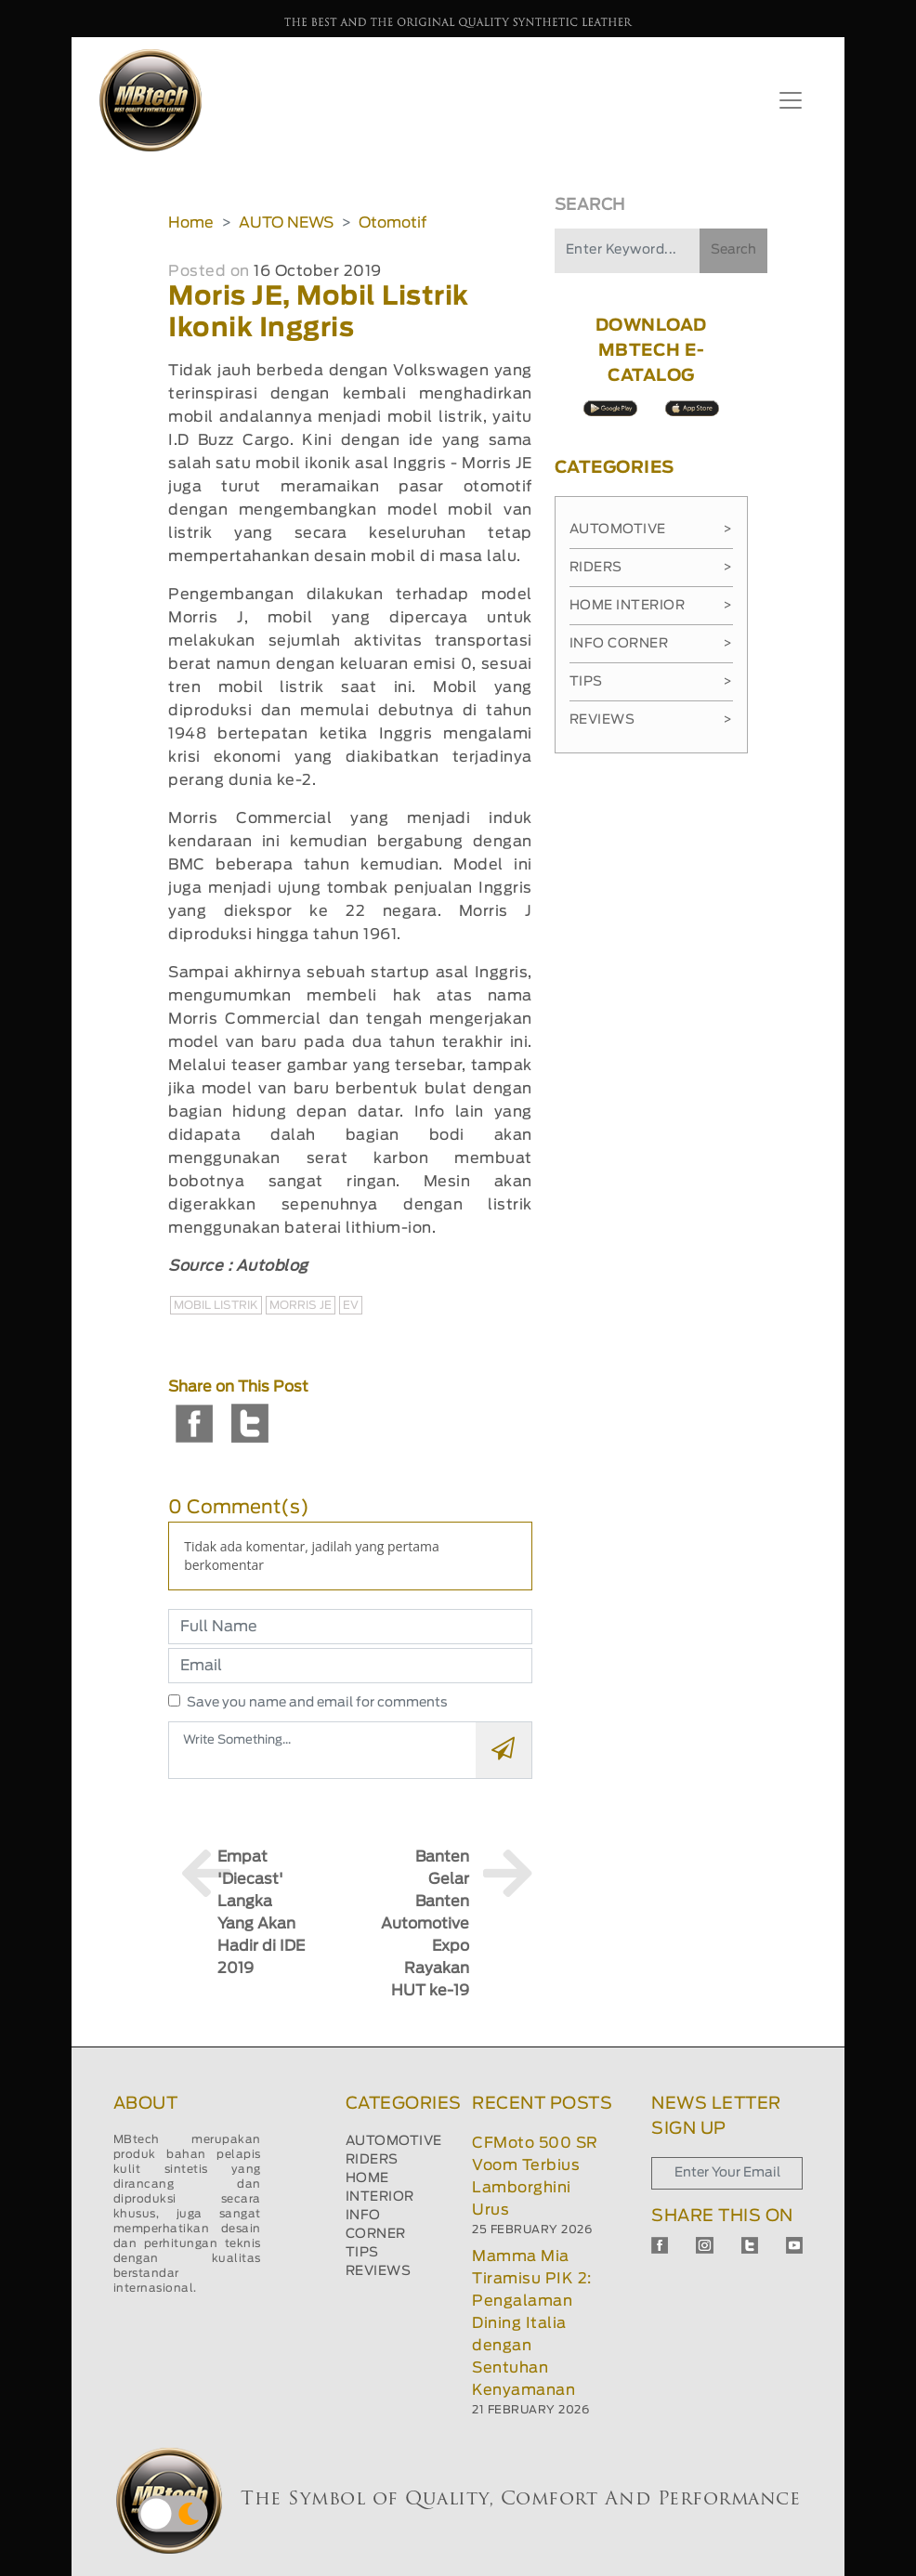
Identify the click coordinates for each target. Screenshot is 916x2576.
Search (733, 249)
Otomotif (392, 223)
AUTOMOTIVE (394, 2141)
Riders (651, 567)
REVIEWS (379, 2271)
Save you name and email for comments (317, 1702)
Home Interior (651, 605)
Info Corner (651, 643)
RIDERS (372, 2159)
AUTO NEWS (286, 223)
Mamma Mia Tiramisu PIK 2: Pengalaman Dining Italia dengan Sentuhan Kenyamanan (532, 2323)
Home (191, 223)
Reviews (651, 720)
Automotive (651, 529)
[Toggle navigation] (791, 100)
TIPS (362, 2252)
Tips (651, 681)
